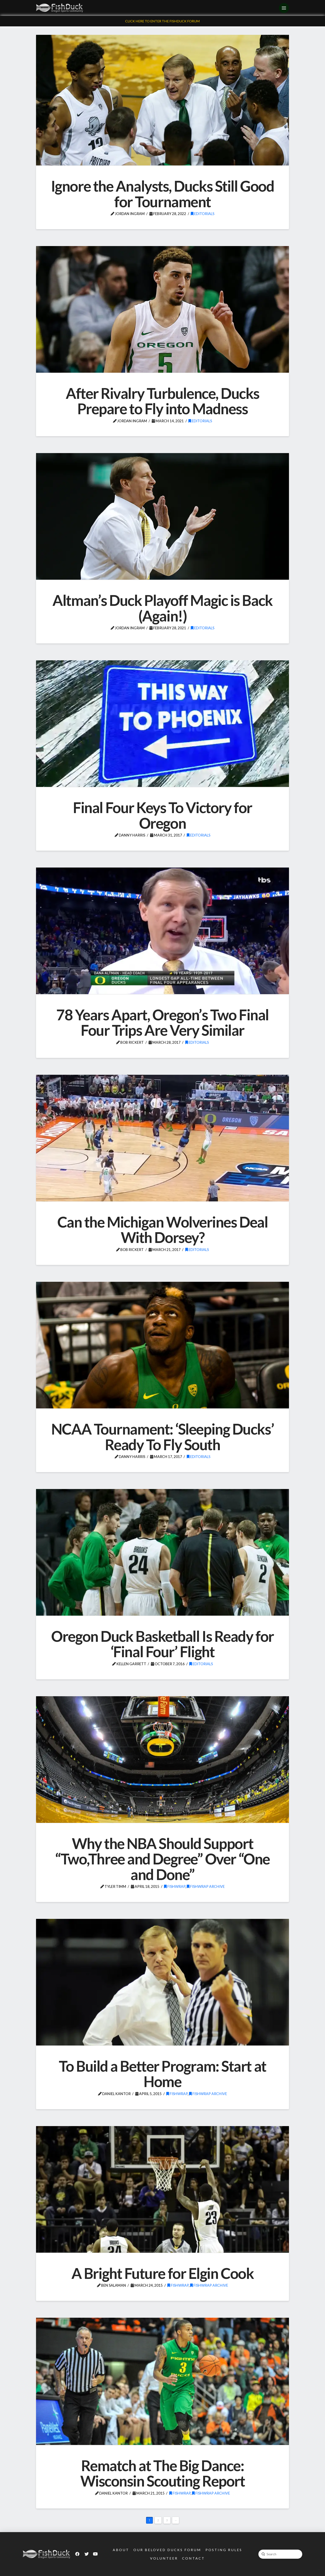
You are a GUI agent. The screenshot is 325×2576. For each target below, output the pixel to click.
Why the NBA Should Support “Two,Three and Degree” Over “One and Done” (162, 1858)
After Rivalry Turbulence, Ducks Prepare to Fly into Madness (162, 401)
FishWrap (174, 1886)
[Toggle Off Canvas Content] (284, 8)
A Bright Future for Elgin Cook (162, 2273)
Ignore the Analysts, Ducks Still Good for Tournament (162, 193)
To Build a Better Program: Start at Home (162, 2073)
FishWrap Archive (206, 1886)
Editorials (202, 213)
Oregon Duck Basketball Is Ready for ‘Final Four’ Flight (162, 1644)
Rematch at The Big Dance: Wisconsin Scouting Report (162, 2473)
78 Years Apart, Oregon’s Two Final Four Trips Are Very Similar (162, 1022)
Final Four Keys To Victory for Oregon (162, 815)
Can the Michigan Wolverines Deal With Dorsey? (162, 1229)
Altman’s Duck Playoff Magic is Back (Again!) (162, 608)
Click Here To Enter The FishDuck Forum (162, 21)
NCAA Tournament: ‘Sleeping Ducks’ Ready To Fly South (162, 1436)
